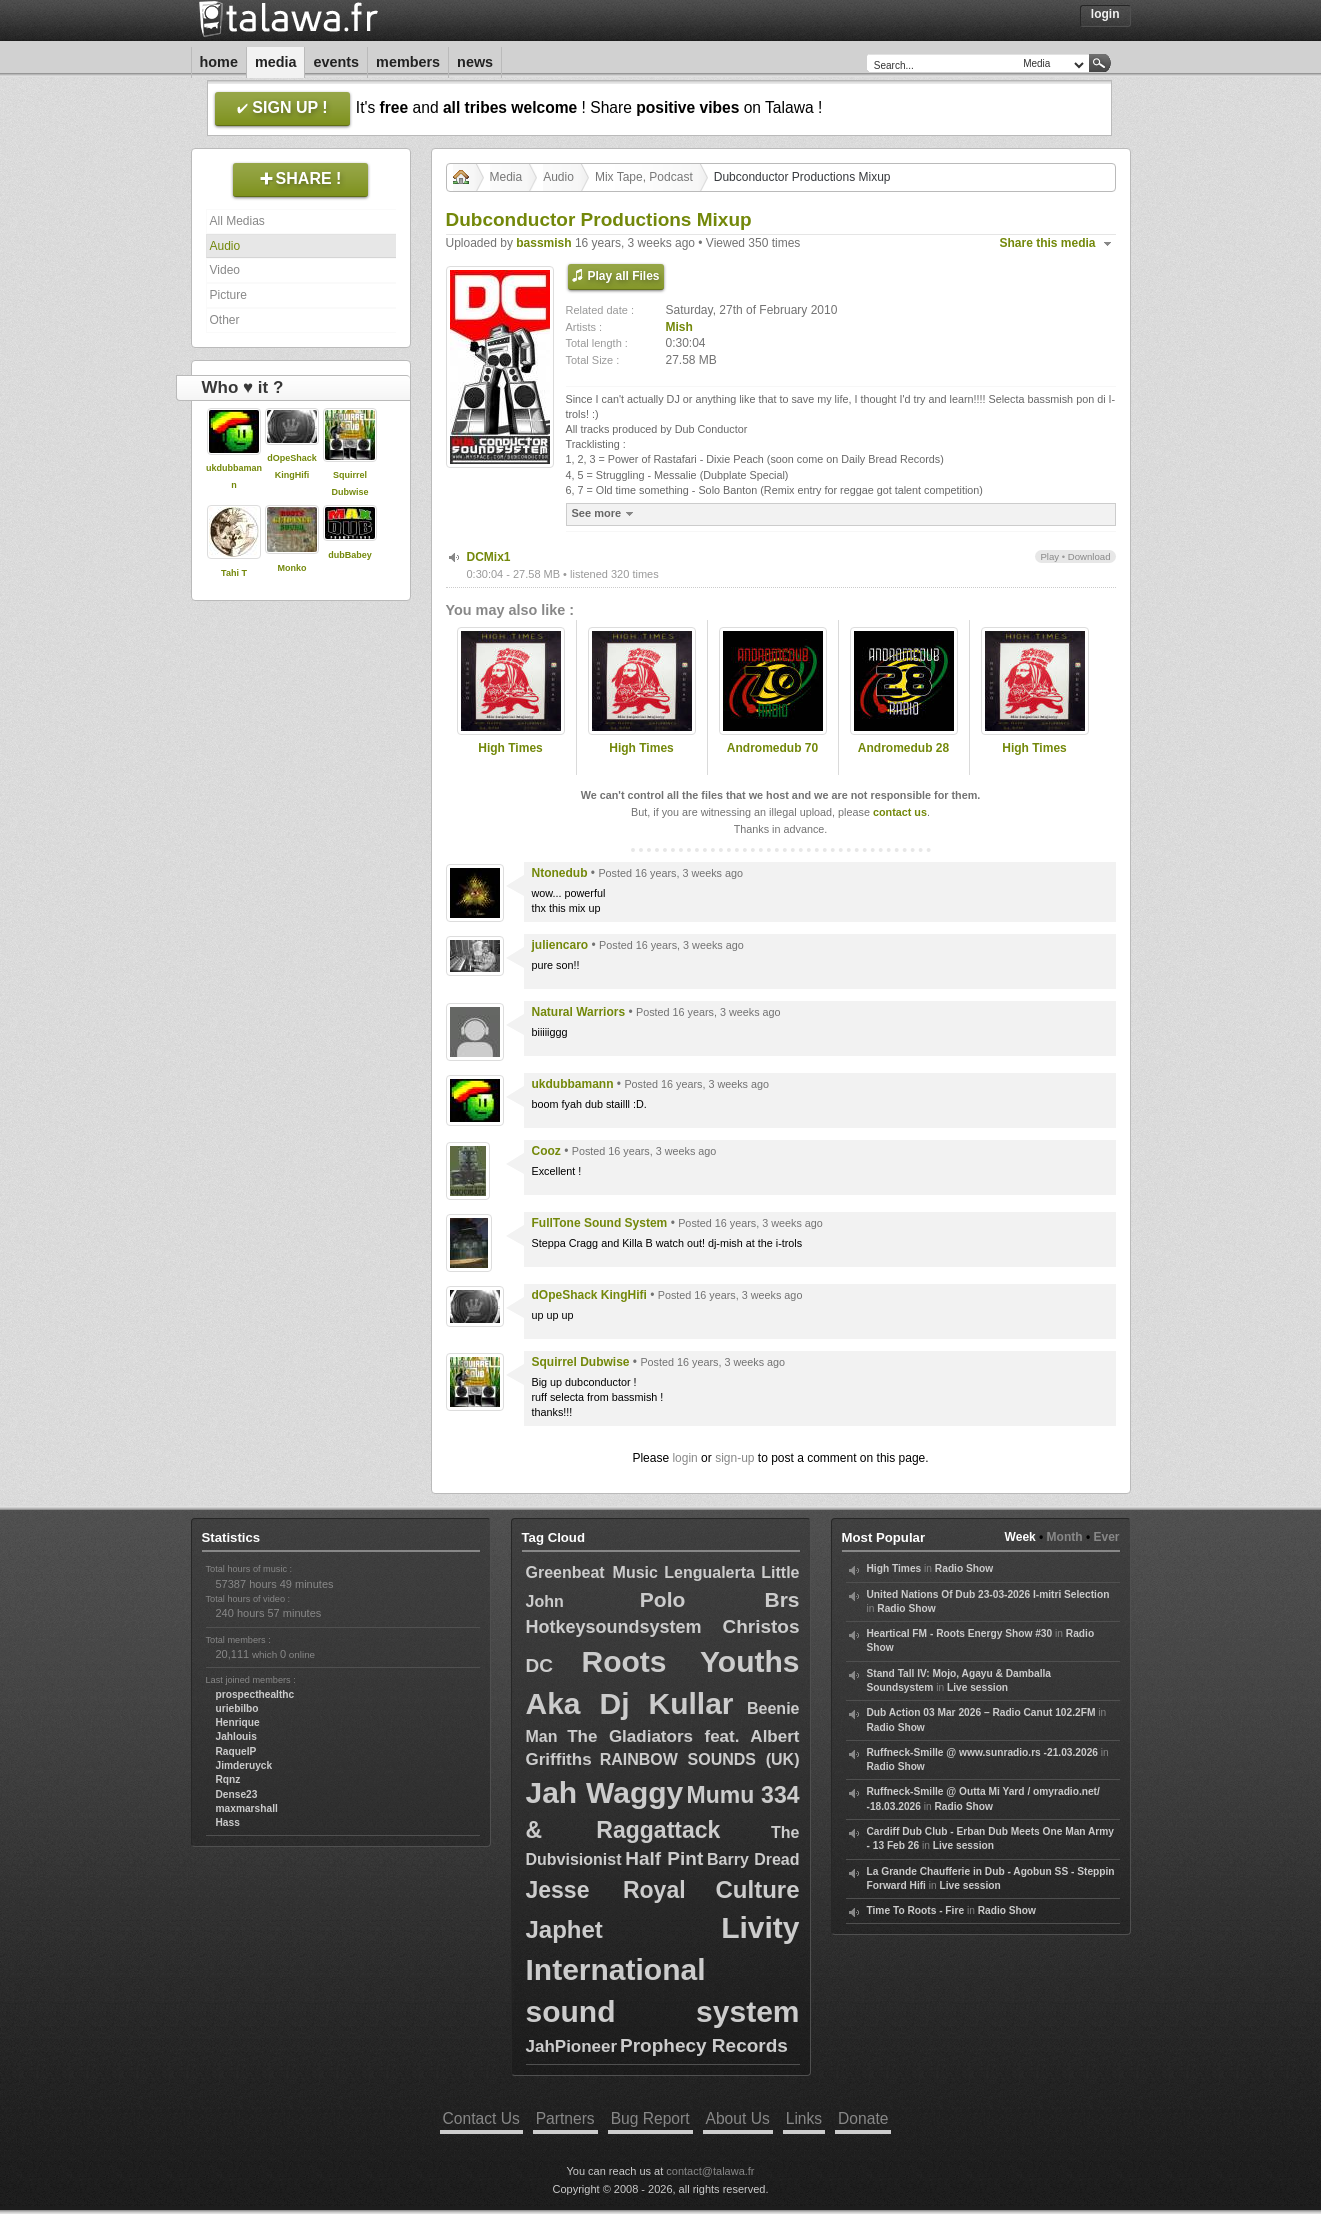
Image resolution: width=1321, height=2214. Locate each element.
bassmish (543, 243)
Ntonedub (560, 873)
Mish (679, 327)
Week (1020, 1537)
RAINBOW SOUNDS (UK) (700, 1759)
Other (225, 320)
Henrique (238, 1722)
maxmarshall (247, 1808)
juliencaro (560, 945)
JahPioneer (572, 2046)
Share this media (1048, 243)
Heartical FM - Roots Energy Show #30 (960, 1633)
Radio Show (964, 1568)
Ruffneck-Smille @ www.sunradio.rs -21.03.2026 (983, 1752)
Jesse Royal (606, 1890)
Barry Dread (753, 1859)
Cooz (546, 1151)
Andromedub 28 (903, 748)
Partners (565, 2118)
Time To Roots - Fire (916, 1910)
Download (1089, 556)
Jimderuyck (244, 1765)
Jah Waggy (605, 1792)
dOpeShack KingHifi (589, 1295)
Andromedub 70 (772, 748)
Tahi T (234, 573)
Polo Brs (720, 1599)
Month (1065, 1537)
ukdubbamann (573, 1084)
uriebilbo (237, 1708)
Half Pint (664, 1858)
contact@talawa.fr (710, 2171)
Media (276, 62)
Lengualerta (709, 1572)
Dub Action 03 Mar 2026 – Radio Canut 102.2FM (981, 1712)
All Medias (237, 221)
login (684, 1458)
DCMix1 (489, 557)
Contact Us (481, 2118)
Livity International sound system (663, 1969)
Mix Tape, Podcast (644, 177)
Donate (863, 2118)
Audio (225, 246)
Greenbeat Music (592, 1572)
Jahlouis (236, 1736)
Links (804, 2118)
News (475, 62)
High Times (510, 748)
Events (336, 62)
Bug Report (650, 2118)
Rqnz (228, 1779)
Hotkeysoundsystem (614, 1627)
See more (605, 513)
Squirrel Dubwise (581, 1362)
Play (1049, 556)
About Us (738, 2118)
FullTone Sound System (600, 1223)
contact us (900, 812)
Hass (228, 1822)
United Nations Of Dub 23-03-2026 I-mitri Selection (988, 1594)
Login (1105, 14)
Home (219, 62)
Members (408, 62)
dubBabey (350, 555)
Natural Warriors (579, 1012)
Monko (292, 568)
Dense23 (237, 1794)
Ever (1106, 1537)
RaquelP (236, 1751)
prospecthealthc (255, 1694)
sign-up (734, 1458)
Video (225, 270)
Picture (228, 295)
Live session (977, 1687)
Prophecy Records (704, 2045)
